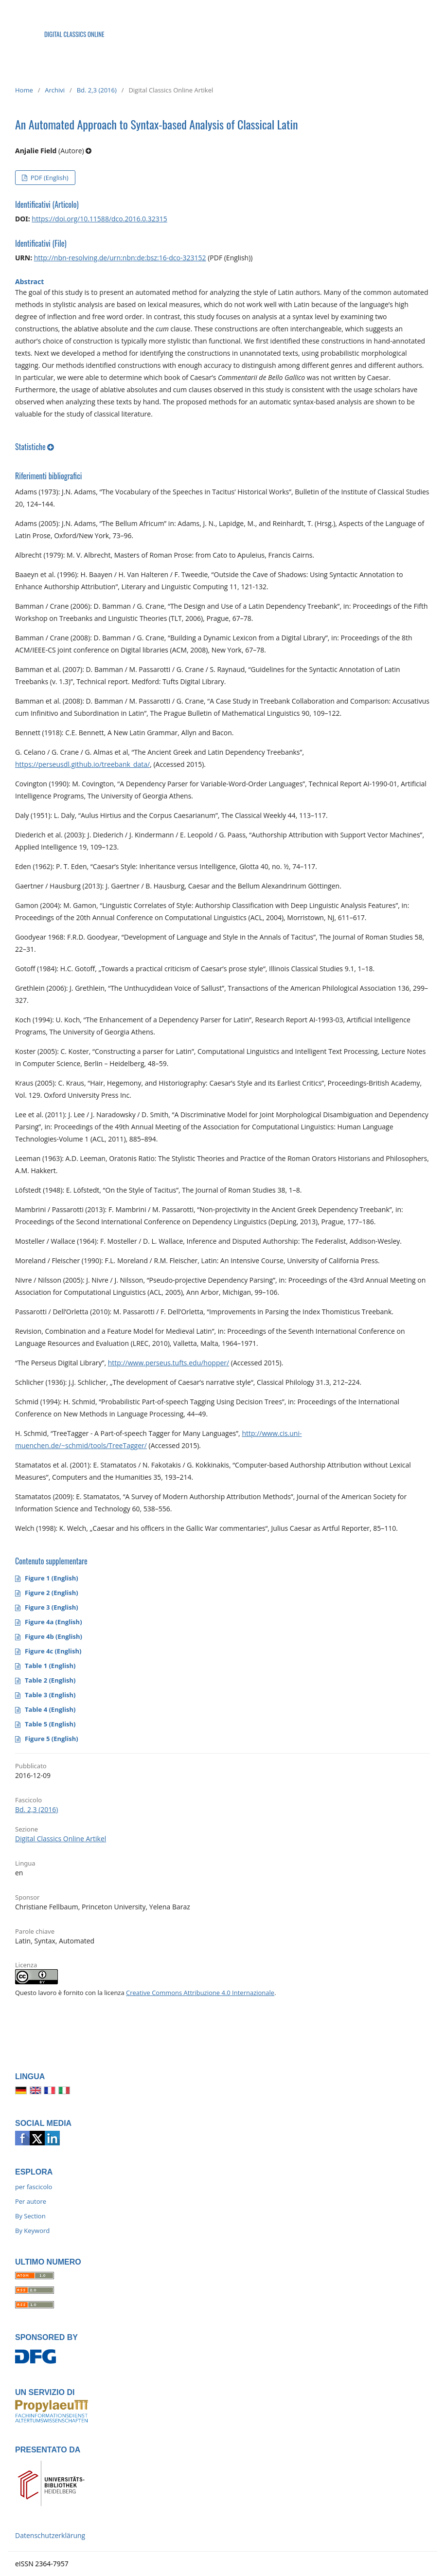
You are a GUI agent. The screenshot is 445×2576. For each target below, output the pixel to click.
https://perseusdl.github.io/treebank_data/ (82, 764)
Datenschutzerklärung (50, 2535)
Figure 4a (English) (53, 1621)
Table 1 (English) (50, 1665)
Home (24, 90)
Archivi (55, 90)
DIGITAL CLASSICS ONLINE (74, 34)
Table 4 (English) (50, 1709)
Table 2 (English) (50, 1680)
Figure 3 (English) (51, 1607)
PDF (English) (48, 177)
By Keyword (32, 2230)
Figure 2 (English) (51, 1592)
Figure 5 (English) (51, 1738)
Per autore (30, 2201)
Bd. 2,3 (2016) (97, 90)
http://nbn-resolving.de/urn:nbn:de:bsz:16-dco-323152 (120, 257)
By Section (30, 2216)
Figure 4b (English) (53, 1636)
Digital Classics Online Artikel (60, 1838)
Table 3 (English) (50, 1694)
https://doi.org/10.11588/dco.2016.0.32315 (99, 218)
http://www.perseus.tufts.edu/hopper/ (169, 1362)
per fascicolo (33, 2186)
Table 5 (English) (50, 1724)
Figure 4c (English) (53, 1651)
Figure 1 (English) (51, 1578)
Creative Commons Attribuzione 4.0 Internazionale (200, 1992)
